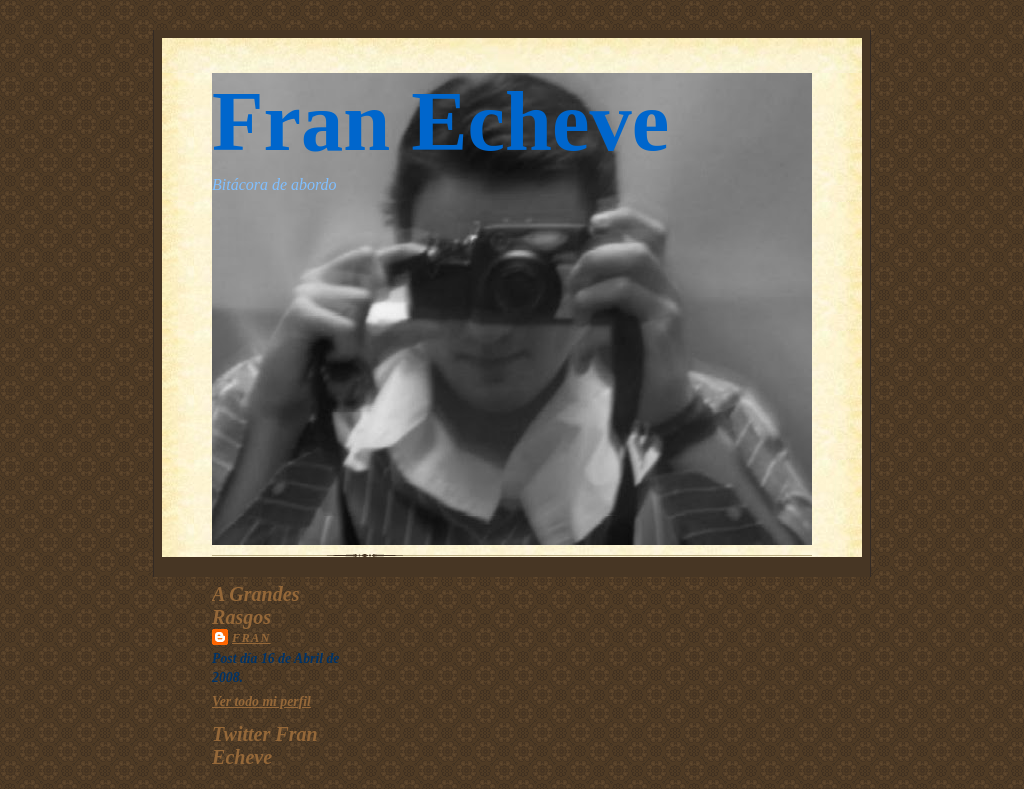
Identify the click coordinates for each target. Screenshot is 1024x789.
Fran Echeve (440, 121)
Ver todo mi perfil (261, 701)
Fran (251, 638)
